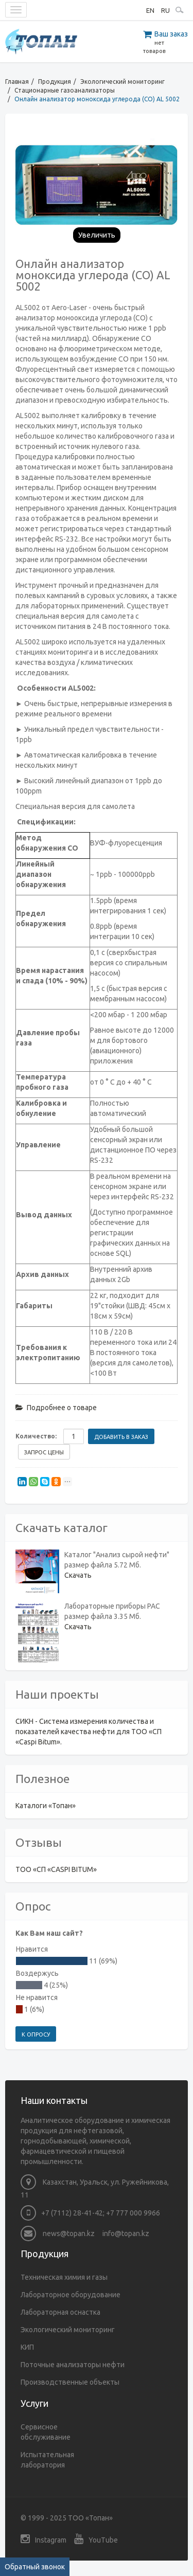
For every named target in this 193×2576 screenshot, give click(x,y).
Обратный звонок (35, 2567)
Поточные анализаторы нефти (73, 2365)
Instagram (43, 2538)
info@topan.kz (125, 2233)
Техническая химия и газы (64, 2277)
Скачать (78, 1575)
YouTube (96, 2538)
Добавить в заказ (121, 1437)
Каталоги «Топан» (45, 1806)
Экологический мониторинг (122, 81)
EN (150, 10)
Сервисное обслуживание (46, 2432)
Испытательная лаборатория (47, 2460)
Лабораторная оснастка (60, 2312)
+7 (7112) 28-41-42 (72, 2213)
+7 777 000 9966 (133, 2213)
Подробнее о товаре (56, 1407)
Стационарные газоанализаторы (64, 90)
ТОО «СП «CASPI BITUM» (56, 1869)
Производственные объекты (70, 2382)
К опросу (36, 2034)
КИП (27, 2347)
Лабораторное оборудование (70, 2295)
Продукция (54, 81)
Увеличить (96, 235)
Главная (17, 81)
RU (165, 10)
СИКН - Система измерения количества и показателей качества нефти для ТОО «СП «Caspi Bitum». (88, 1731)
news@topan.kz (58, 2233)
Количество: (36, 1436)
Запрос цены (44, 1452)
